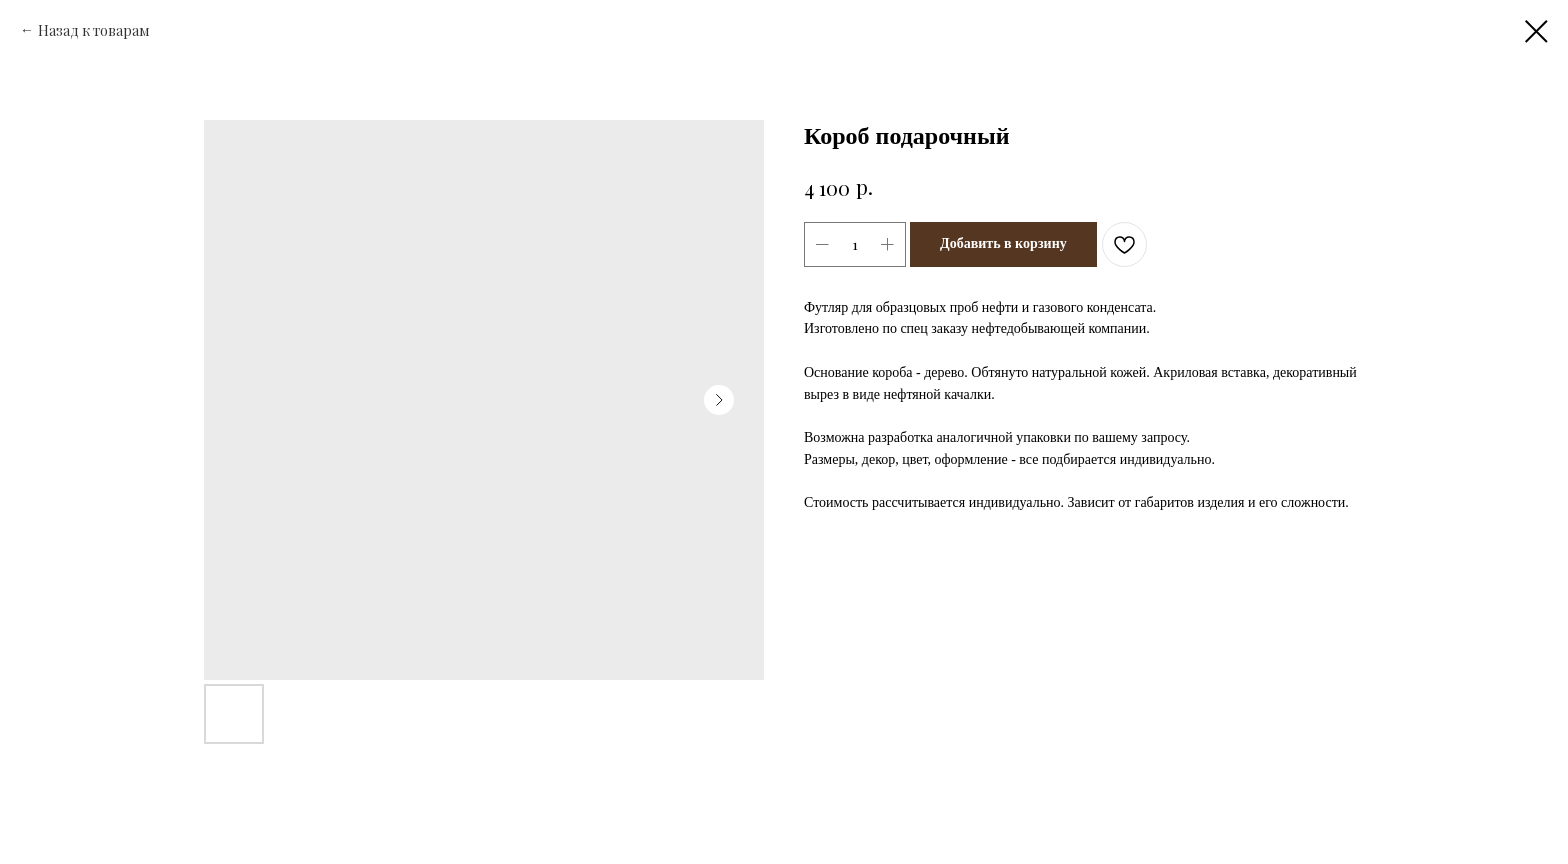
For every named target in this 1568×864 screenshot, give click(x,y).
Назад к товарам (94, 30)
